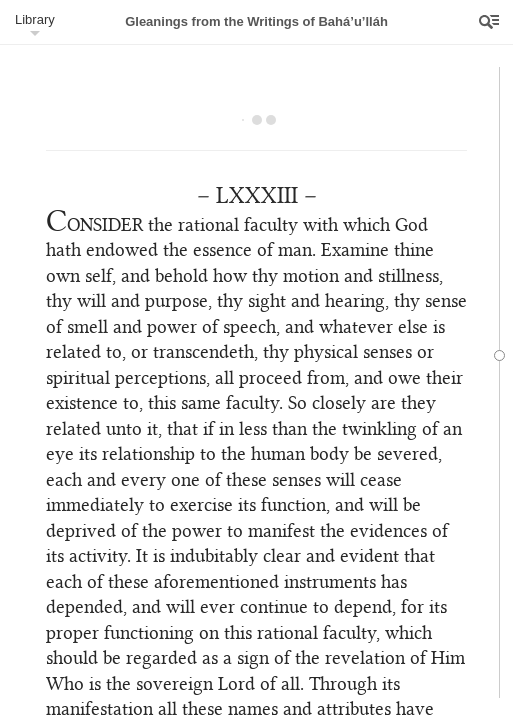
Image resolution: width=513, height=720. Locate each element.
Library (35, 19)
